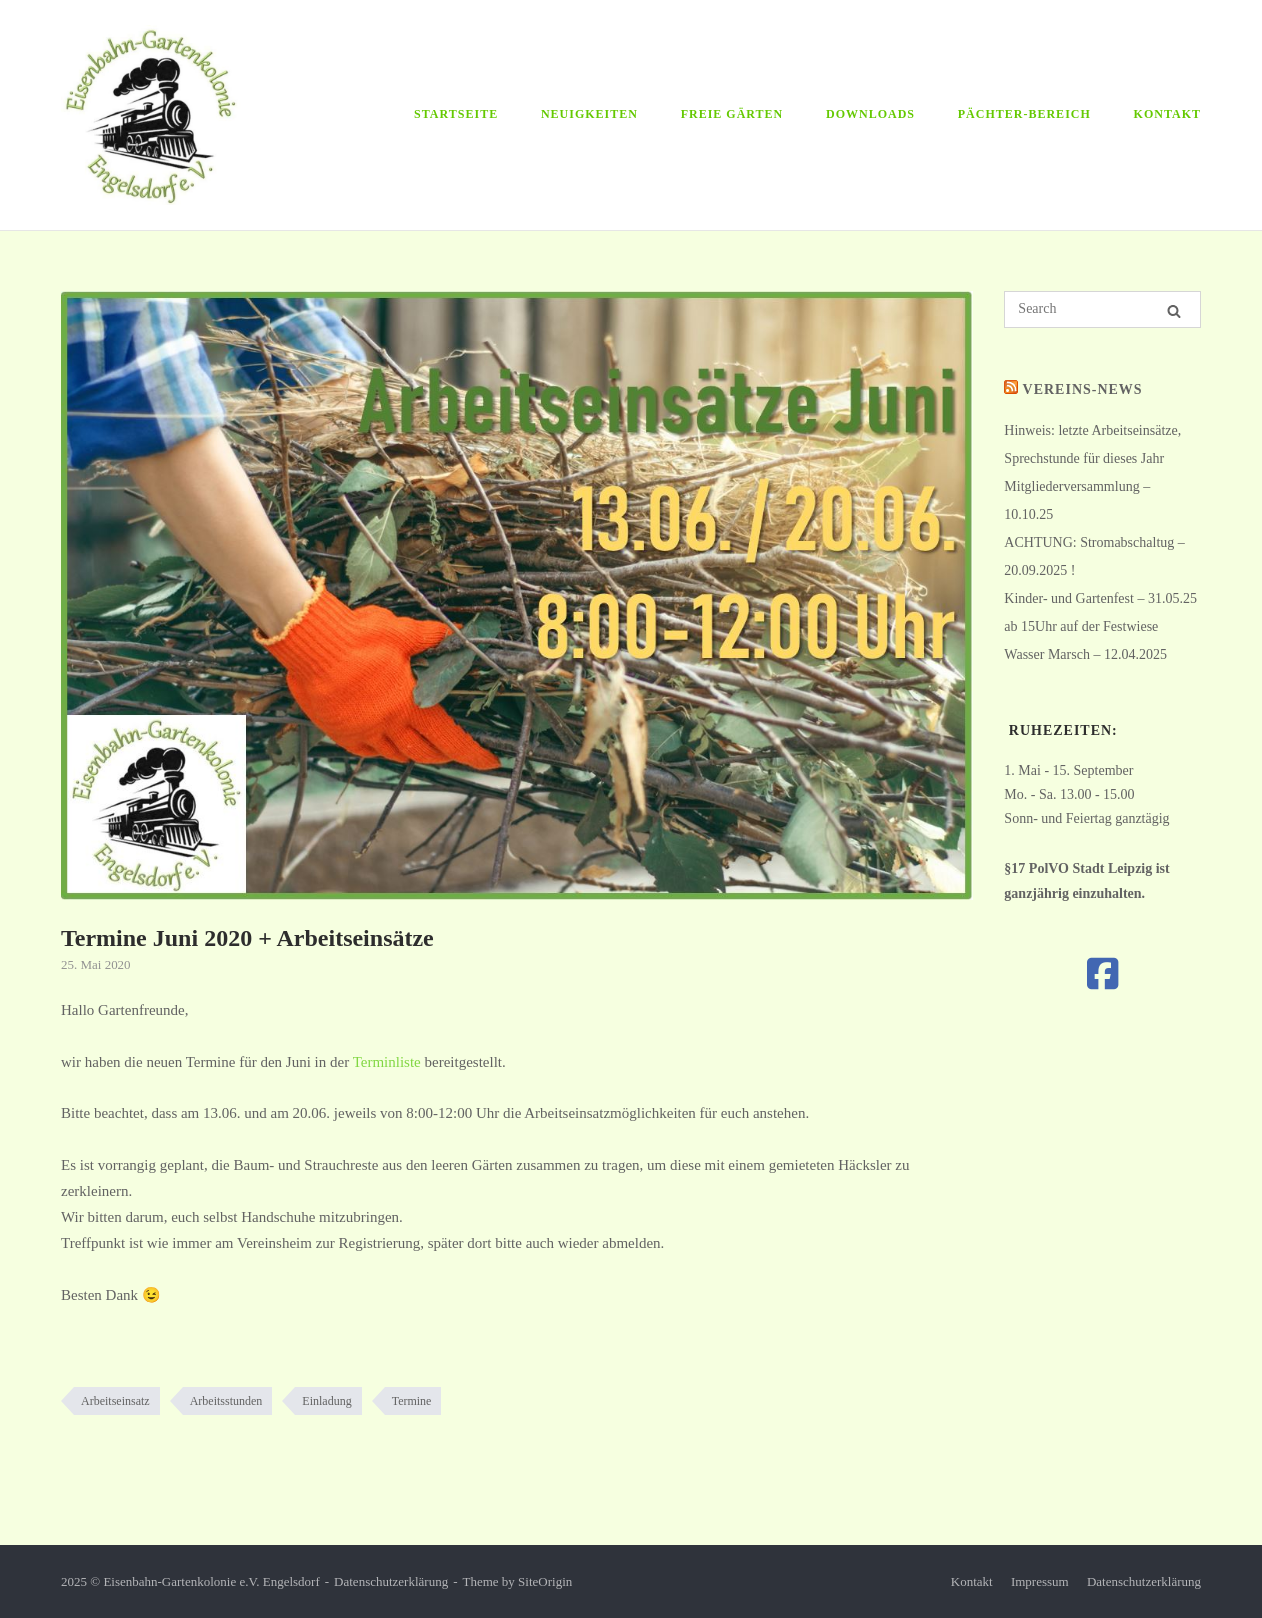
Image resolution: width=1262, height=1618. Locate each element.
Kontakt (1167, 114)
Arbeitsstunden (226, 1401)
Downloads (870, 114)
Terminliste (387, 1062)
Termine (412, 1401)
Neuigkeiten (589, 114)
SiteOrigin (545, 1581)
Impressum (1040, 1581)
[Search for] (1102, 309)
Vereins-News (1083, 389)
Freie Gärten (732, 114)
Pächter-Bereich (1024, 114)
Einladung (326, 1401)
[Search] (1174, 311)
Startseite (456, 114)
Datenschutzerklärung (391, 1581)
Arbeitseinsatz (115, 1401)
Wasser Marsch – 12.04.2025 (1085, 654)
